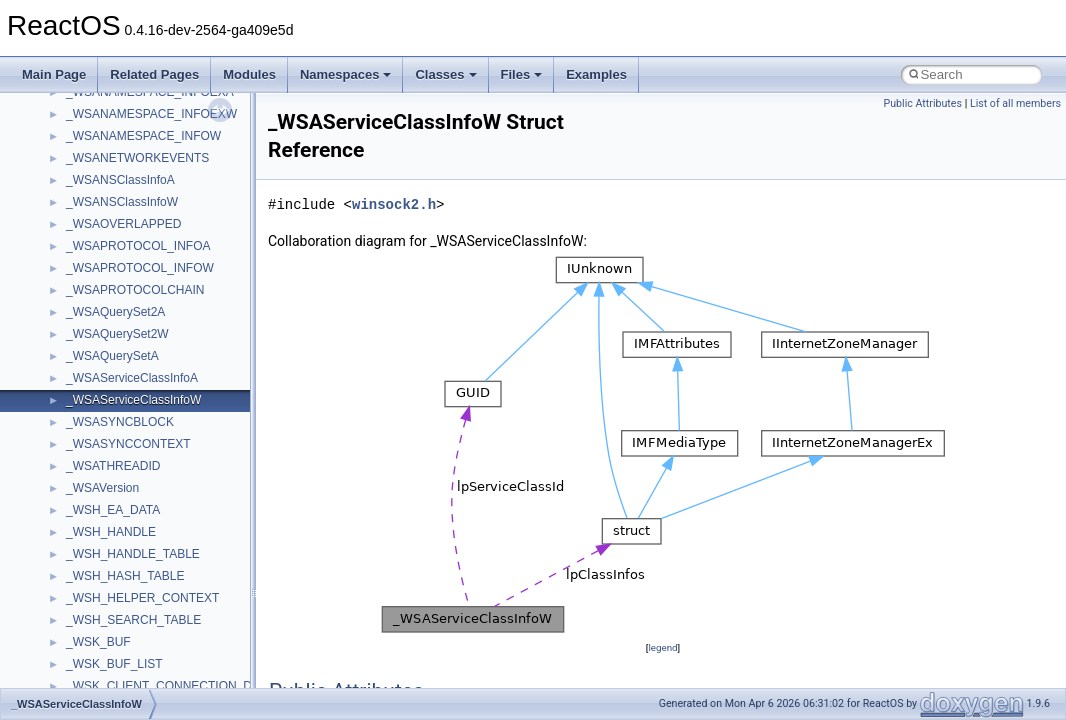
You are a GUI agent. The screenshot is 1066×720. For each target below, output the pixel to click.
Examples (596, 74)
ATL (76, 108)
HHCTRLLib (98, 262)
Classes (445, 74)
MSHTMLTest (102, 438)
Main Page (54, 74)
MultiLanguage (105, 570)
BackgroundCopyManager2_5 (145, 174)
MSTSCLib (95, 504)
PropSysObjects (109, 636)
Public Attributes (922, 103)
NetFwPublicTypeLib (120, 614)
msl (75, 482)
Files (522, 74)
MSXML (87, 526)
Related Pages (154, 74)
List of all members (1015, 103)
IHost (80, 284)
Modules (249, 74)
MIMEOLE (93, 372)
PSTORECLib (103, 680)
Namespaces (346, 74)
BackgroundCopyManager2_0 (145, 152)
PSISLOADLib (104, 658)
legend (662, 647)
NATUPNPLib (102, 592)
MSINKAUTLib (105, 460)
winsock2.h (394, 204)
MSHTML (91, 416)
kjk (73, 350)
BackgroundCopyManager (135, 130)
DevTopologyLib (108, 218)
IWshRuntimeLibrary (120, 306)
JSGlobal (90, 328)
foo (74, 240)
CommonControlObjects (130, 196)
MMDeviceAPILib (112, 394)
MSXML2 (90, 548)
